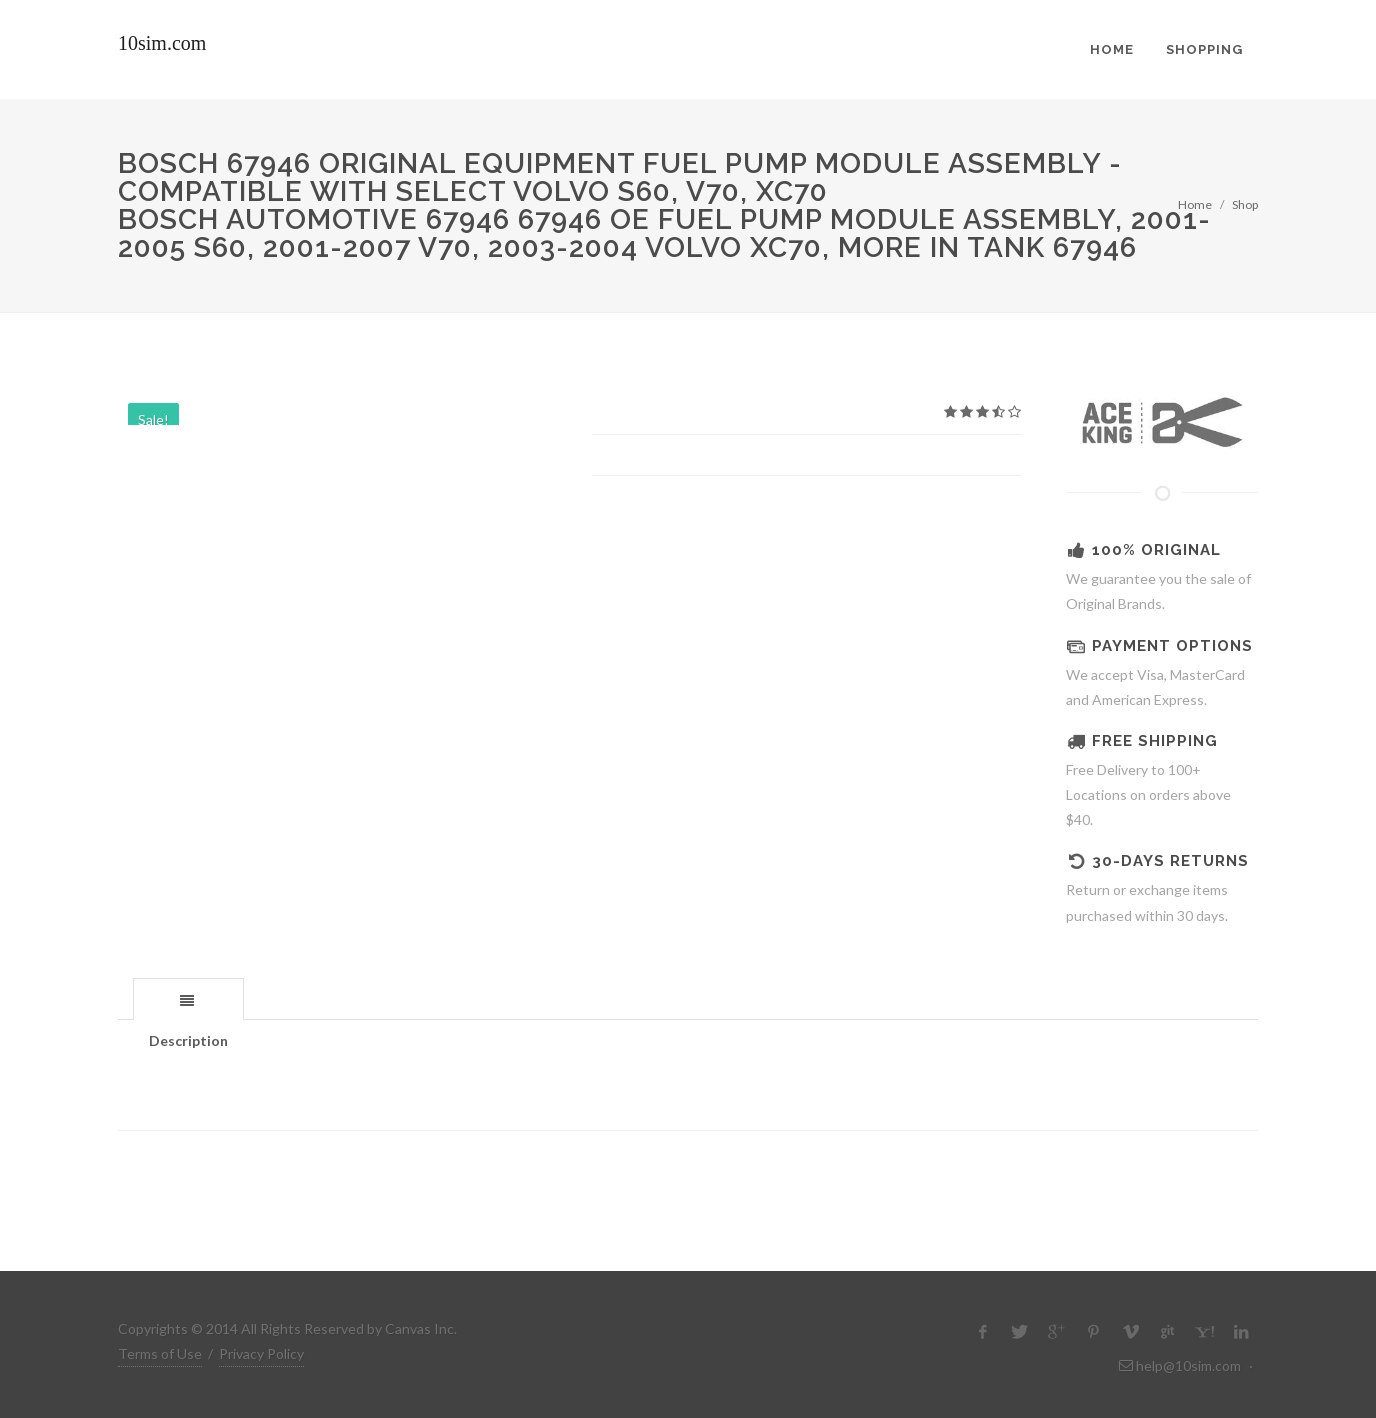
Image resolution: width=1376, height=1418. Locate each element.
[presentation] (188, 1000)
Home (1195, 204)
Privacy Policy (261, 1353)
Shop (1245, 204)
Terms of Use (160, 1353)
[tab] (188, 998)
